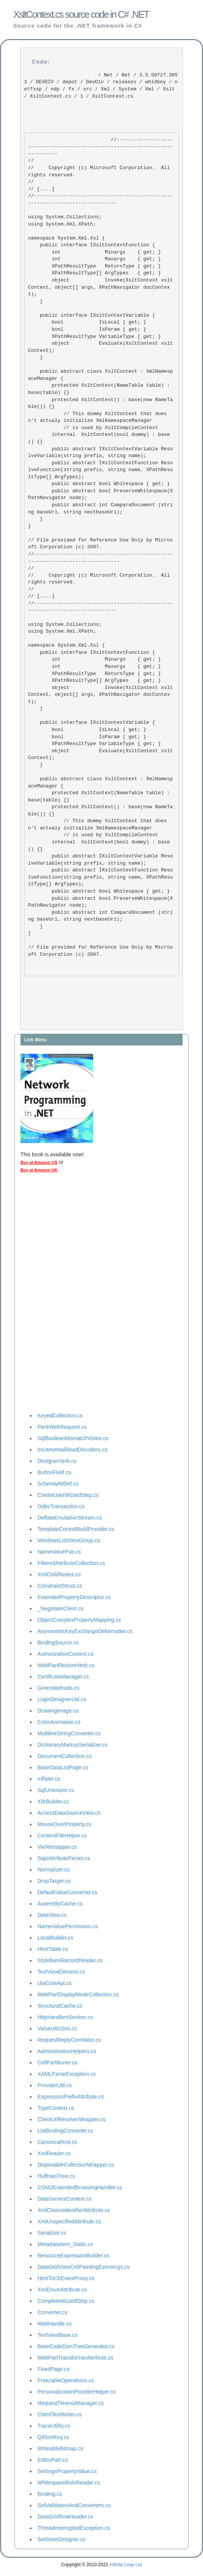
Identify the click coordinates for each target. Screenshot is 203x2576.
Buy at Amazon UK (39, 1170)
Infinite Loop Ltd (125, 2564)
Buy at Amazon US (38, 1162)
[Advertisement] (50, 1294)
